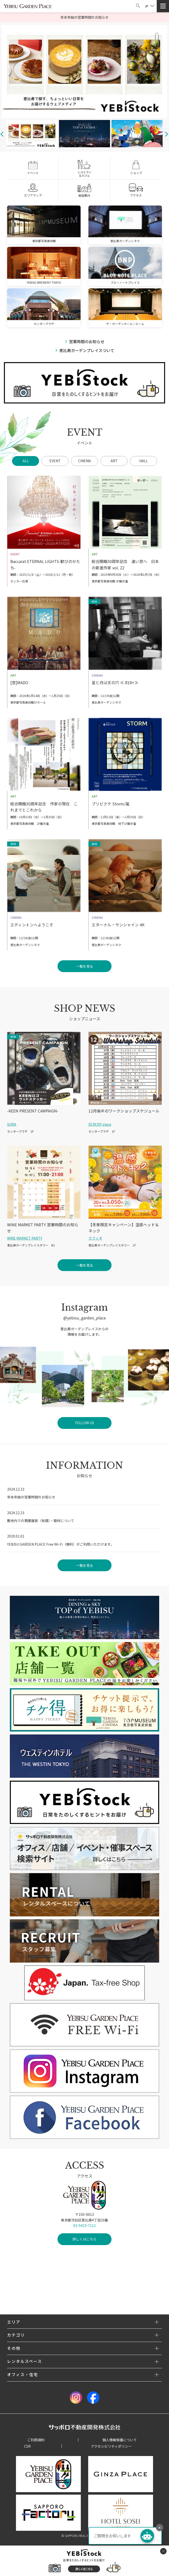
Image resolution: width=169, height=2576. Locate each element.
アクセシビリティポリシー (111, 2446)
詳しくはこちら (84, 2246)
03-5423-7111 (84, 2232)
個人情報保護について (119, 2439)
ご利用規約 (35, 2439)
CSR (27, 2446)
